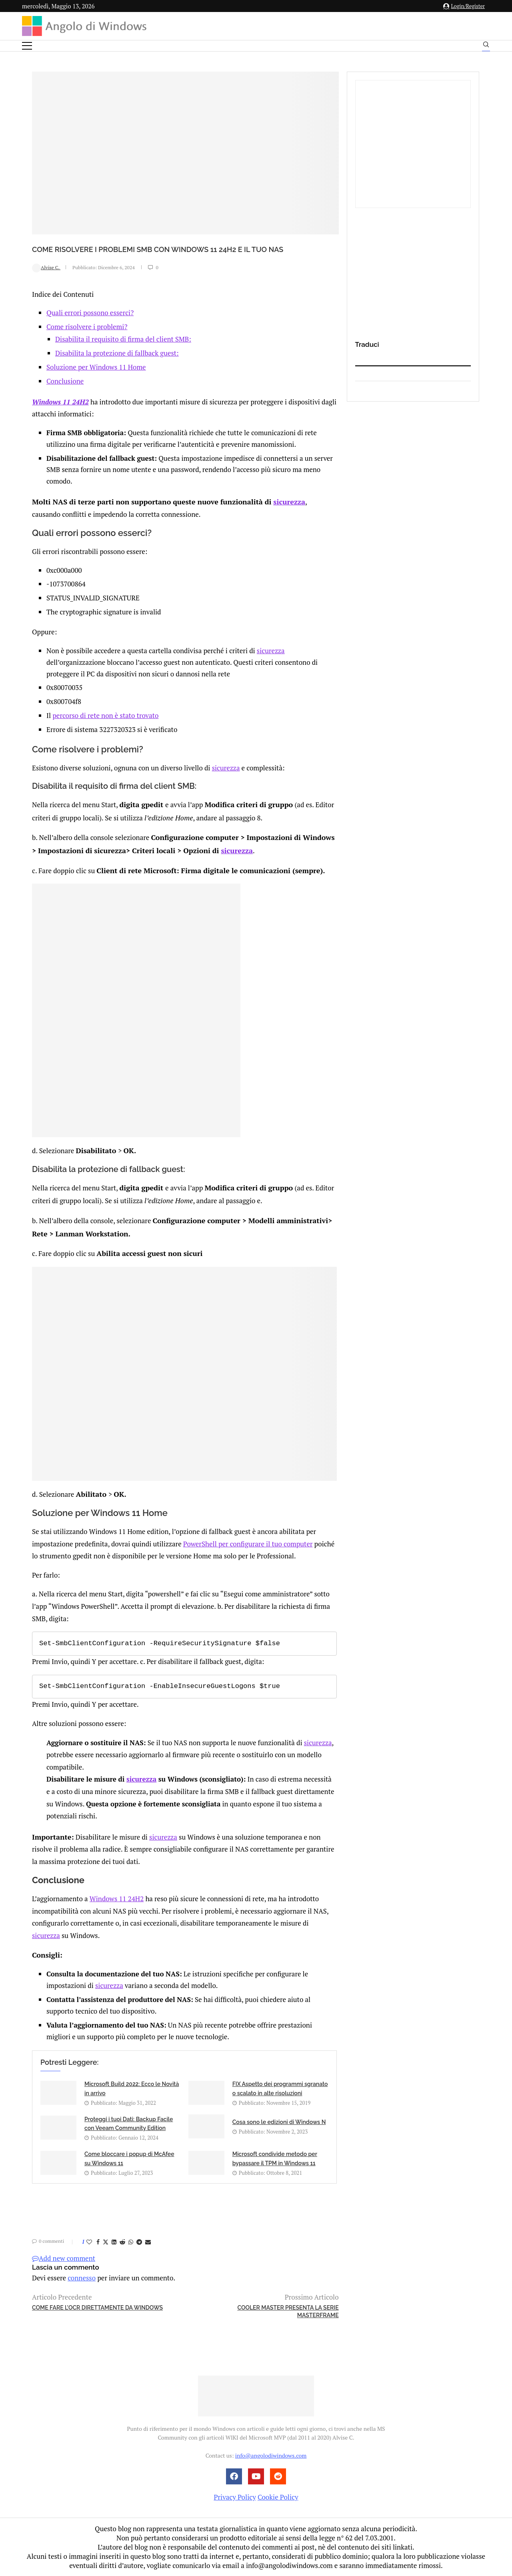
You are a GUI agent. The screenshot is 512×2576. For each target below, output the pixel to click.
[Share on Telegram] (139, 2242)
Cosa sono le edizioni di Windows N (279, 2122)
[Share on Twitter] (105, 2242)
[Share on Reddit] (122, 2242)
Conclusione (65, 393)
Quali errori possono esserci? (90, 325)
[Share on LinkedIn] (114, 2242)
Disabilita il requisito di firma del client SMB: (123, 351)
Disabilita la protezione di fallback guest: (117, 365)
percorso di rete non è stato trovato (105, 727)
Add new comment (63, 2258)
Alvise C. (46, 280)
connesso (82, 2277)
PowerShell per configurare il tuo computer (248, 1545)
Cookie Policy (278, 2497)
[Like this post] (89, 2242)
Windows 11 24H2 (60, 413)
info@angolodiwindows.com (270, 2456)
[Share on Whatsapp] (130, 2242)
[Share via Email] (148, 2242)
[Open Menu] (27, 46)
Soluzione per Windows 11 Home (96, 379)
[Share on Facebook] (98, 2242)
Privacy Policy (235, 2497)
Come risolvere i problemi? (86, 339)
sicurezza (275, 513)
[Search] (486, 46)
